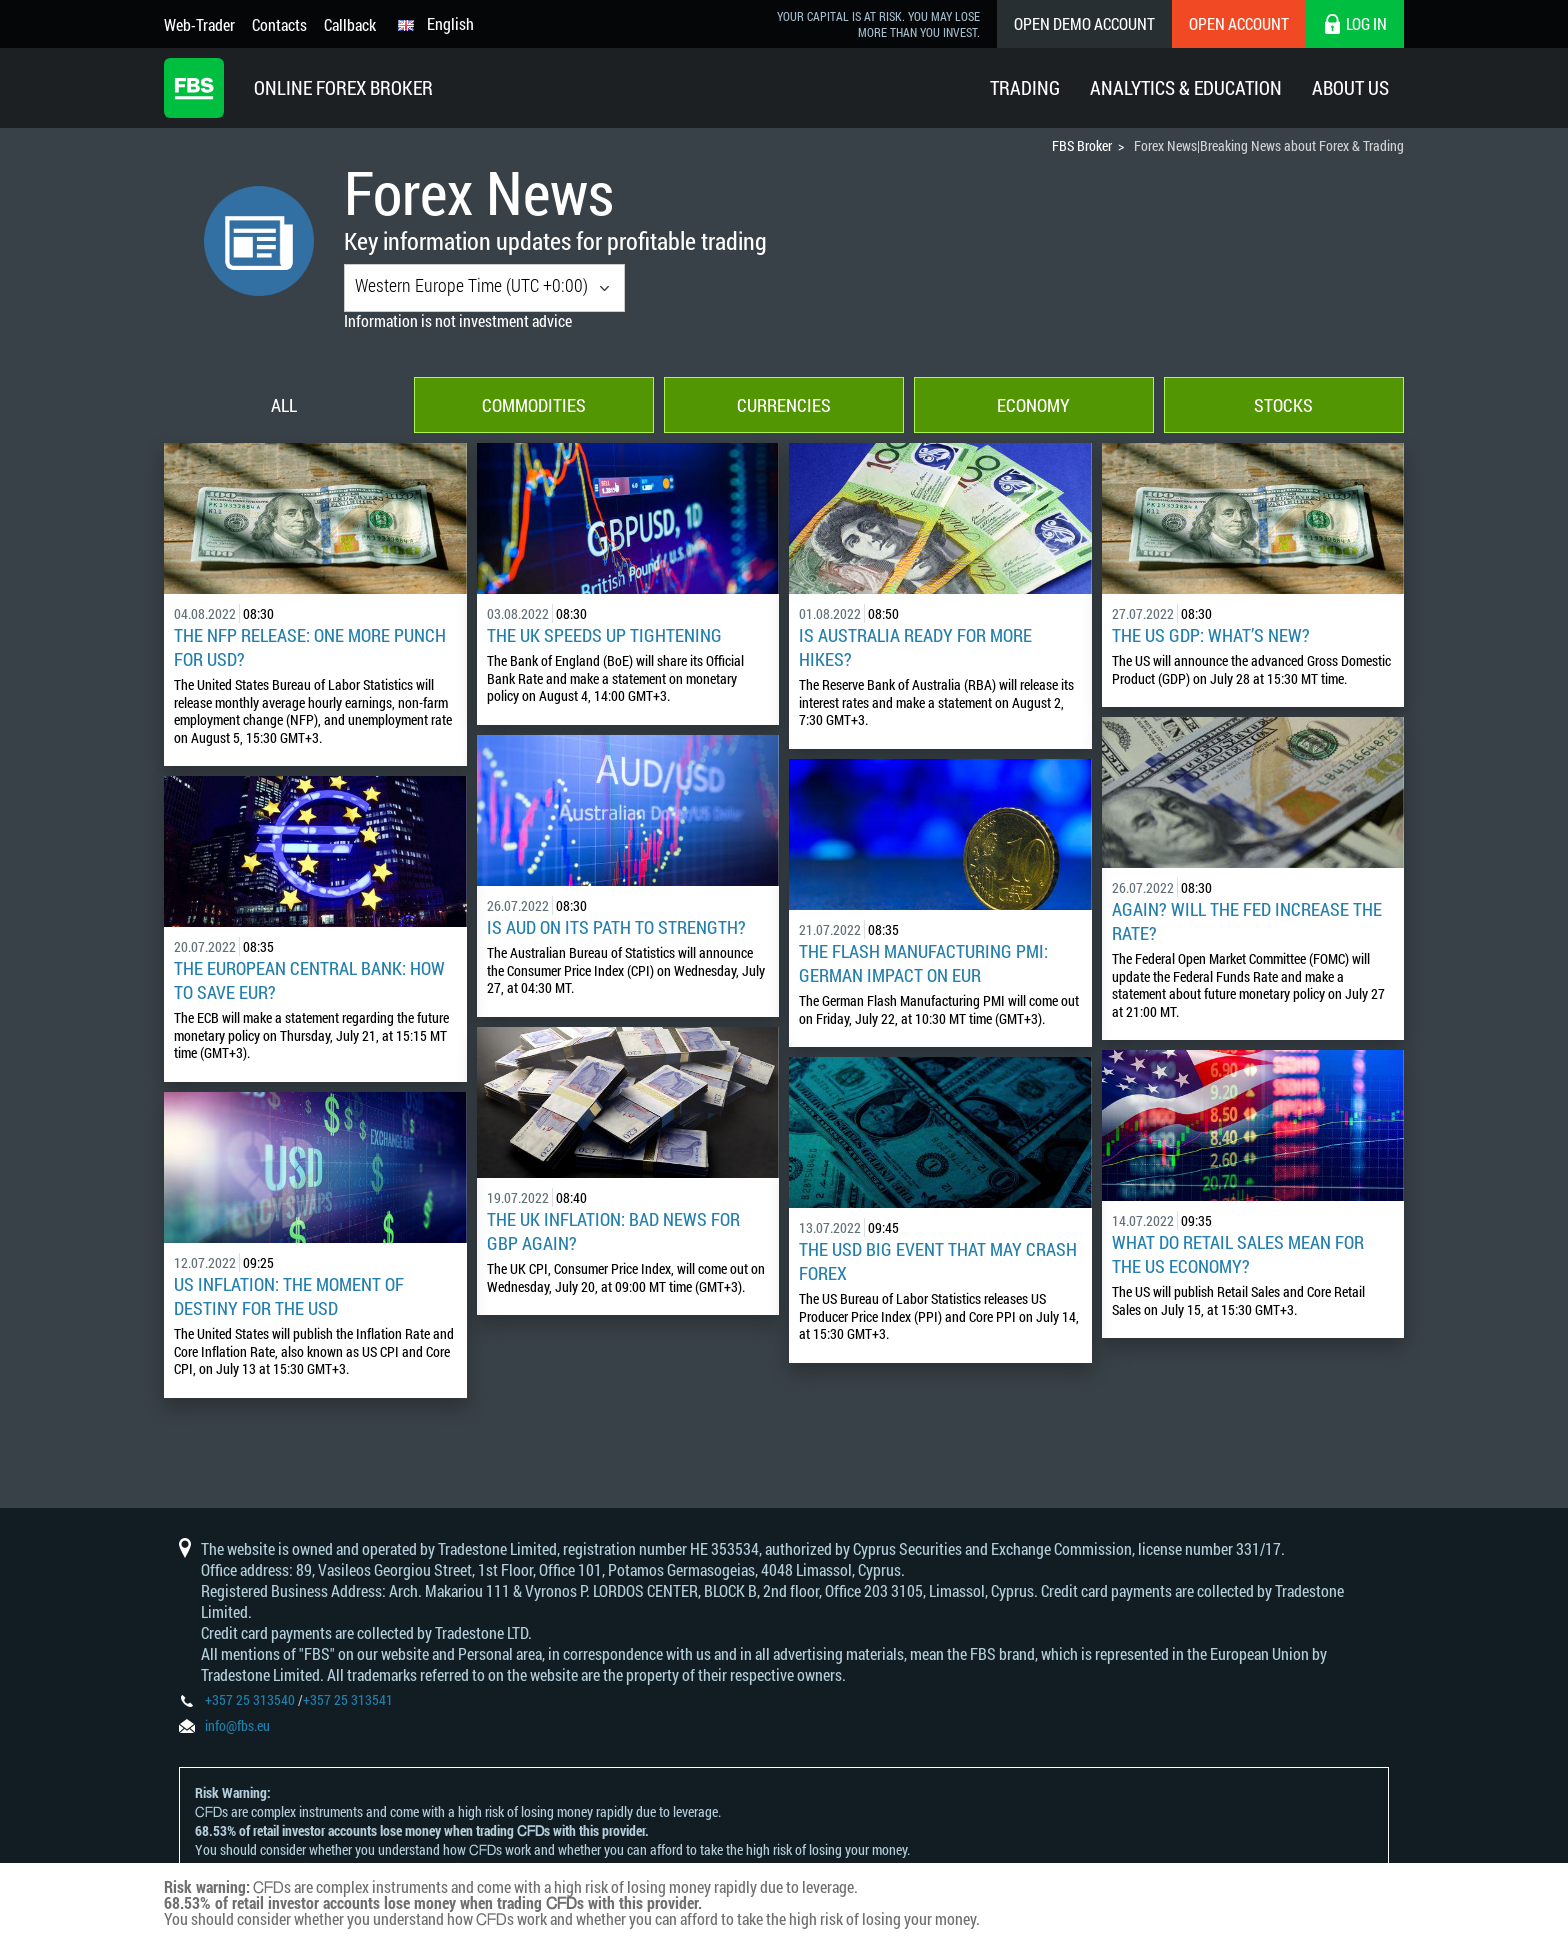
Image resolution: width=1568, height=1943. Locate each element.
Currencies (784, 405)
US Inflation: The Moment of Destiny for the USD (289, 1296)
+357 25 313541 (348, 1699)
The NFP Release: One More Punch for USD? (310, 647)
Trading (1025, 87)
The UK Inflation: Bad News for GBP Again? (613, 1231)
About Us (1350, 87)
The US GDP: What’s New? (1211, 635)
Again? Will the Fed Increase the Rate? (1247, 921)
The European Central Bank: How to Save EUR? (309, 980)
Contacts (279, 24)
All (284, 405)
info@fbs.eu (237, 1725)
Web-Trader (199, 24)
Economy (1033, 405)
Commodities (534, 405)
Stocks (1283, 405)
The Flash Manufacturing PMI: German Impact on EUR (923, 963)
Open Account (1239, 23)
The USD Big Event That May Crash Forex (938, 1261)
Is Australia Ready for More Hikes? (915, 647)
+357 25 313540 (250, 1699)
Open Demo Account (1084, 23)
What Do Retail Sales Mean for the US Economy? (1238, 1254)
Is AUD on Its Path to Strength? (616, 927)
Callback (350, 24)
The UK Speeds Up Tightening (604, 635)
